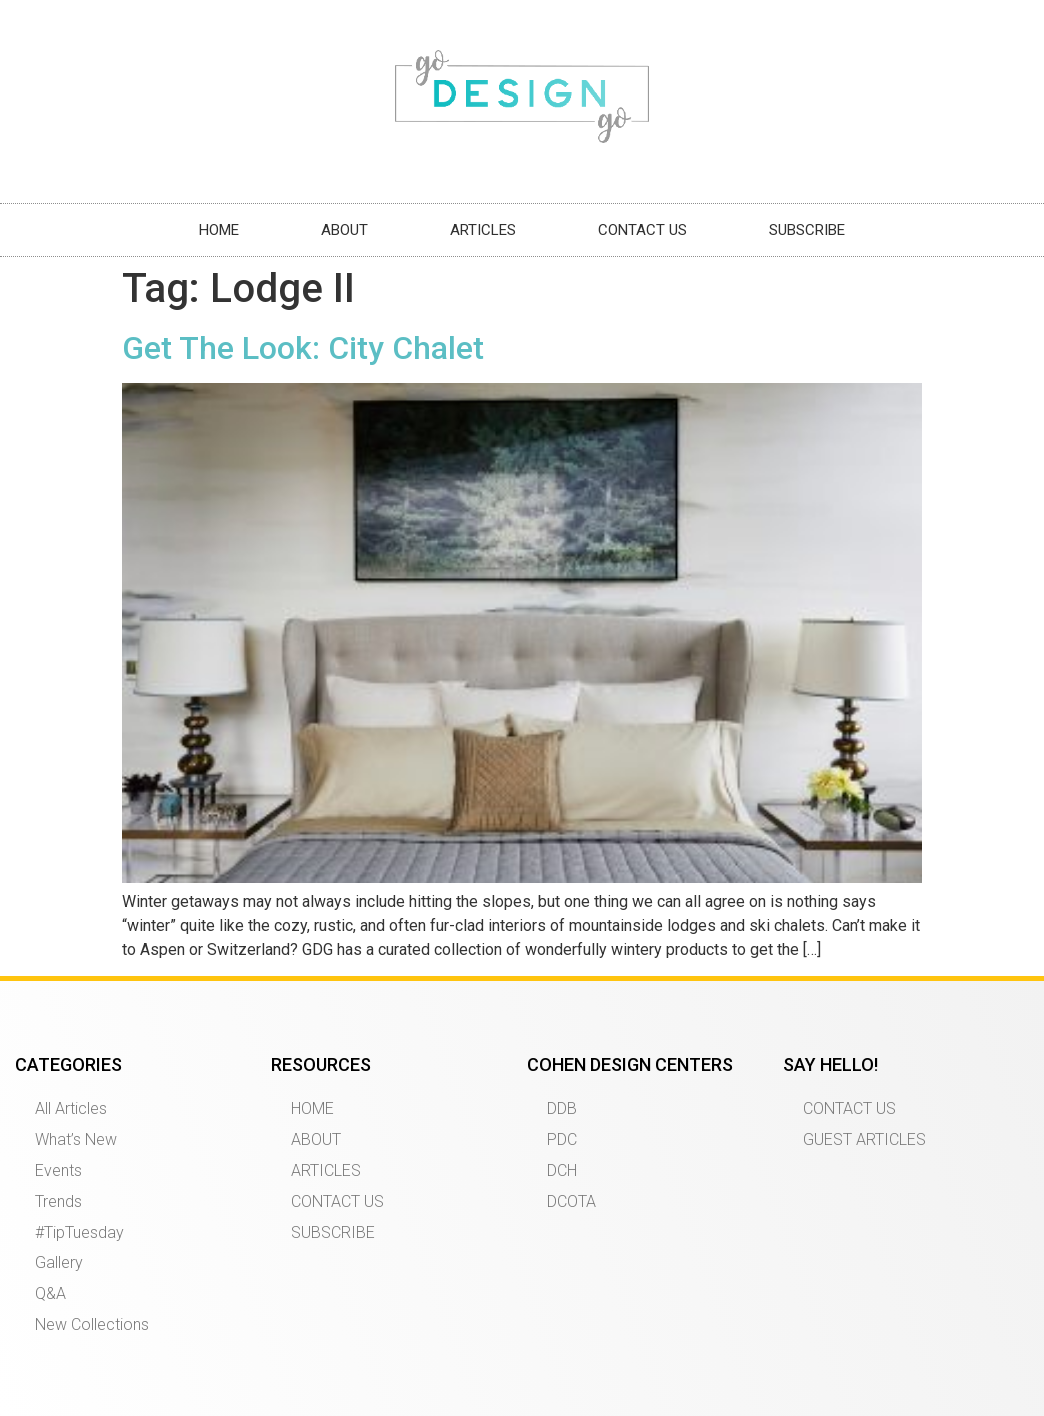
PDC (562, 1139)
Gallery (59, 1262)
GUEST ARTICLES (864, 1139)
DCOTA (571, 1201)
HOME (219, 230)
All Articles (71, 1108)
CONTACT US (642, 230)
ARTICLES (483, 230)
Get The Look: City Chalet (303, 348)
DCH (562, 1170)
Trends (58, 1201)
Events (58, 1170)
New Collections (92, 1324)
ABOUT (344, 230)
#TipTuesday (79, 1232)
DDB (562, 1108)
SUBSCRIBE (807, 230)
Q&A (50, 1293)
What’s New (76, 1139)
